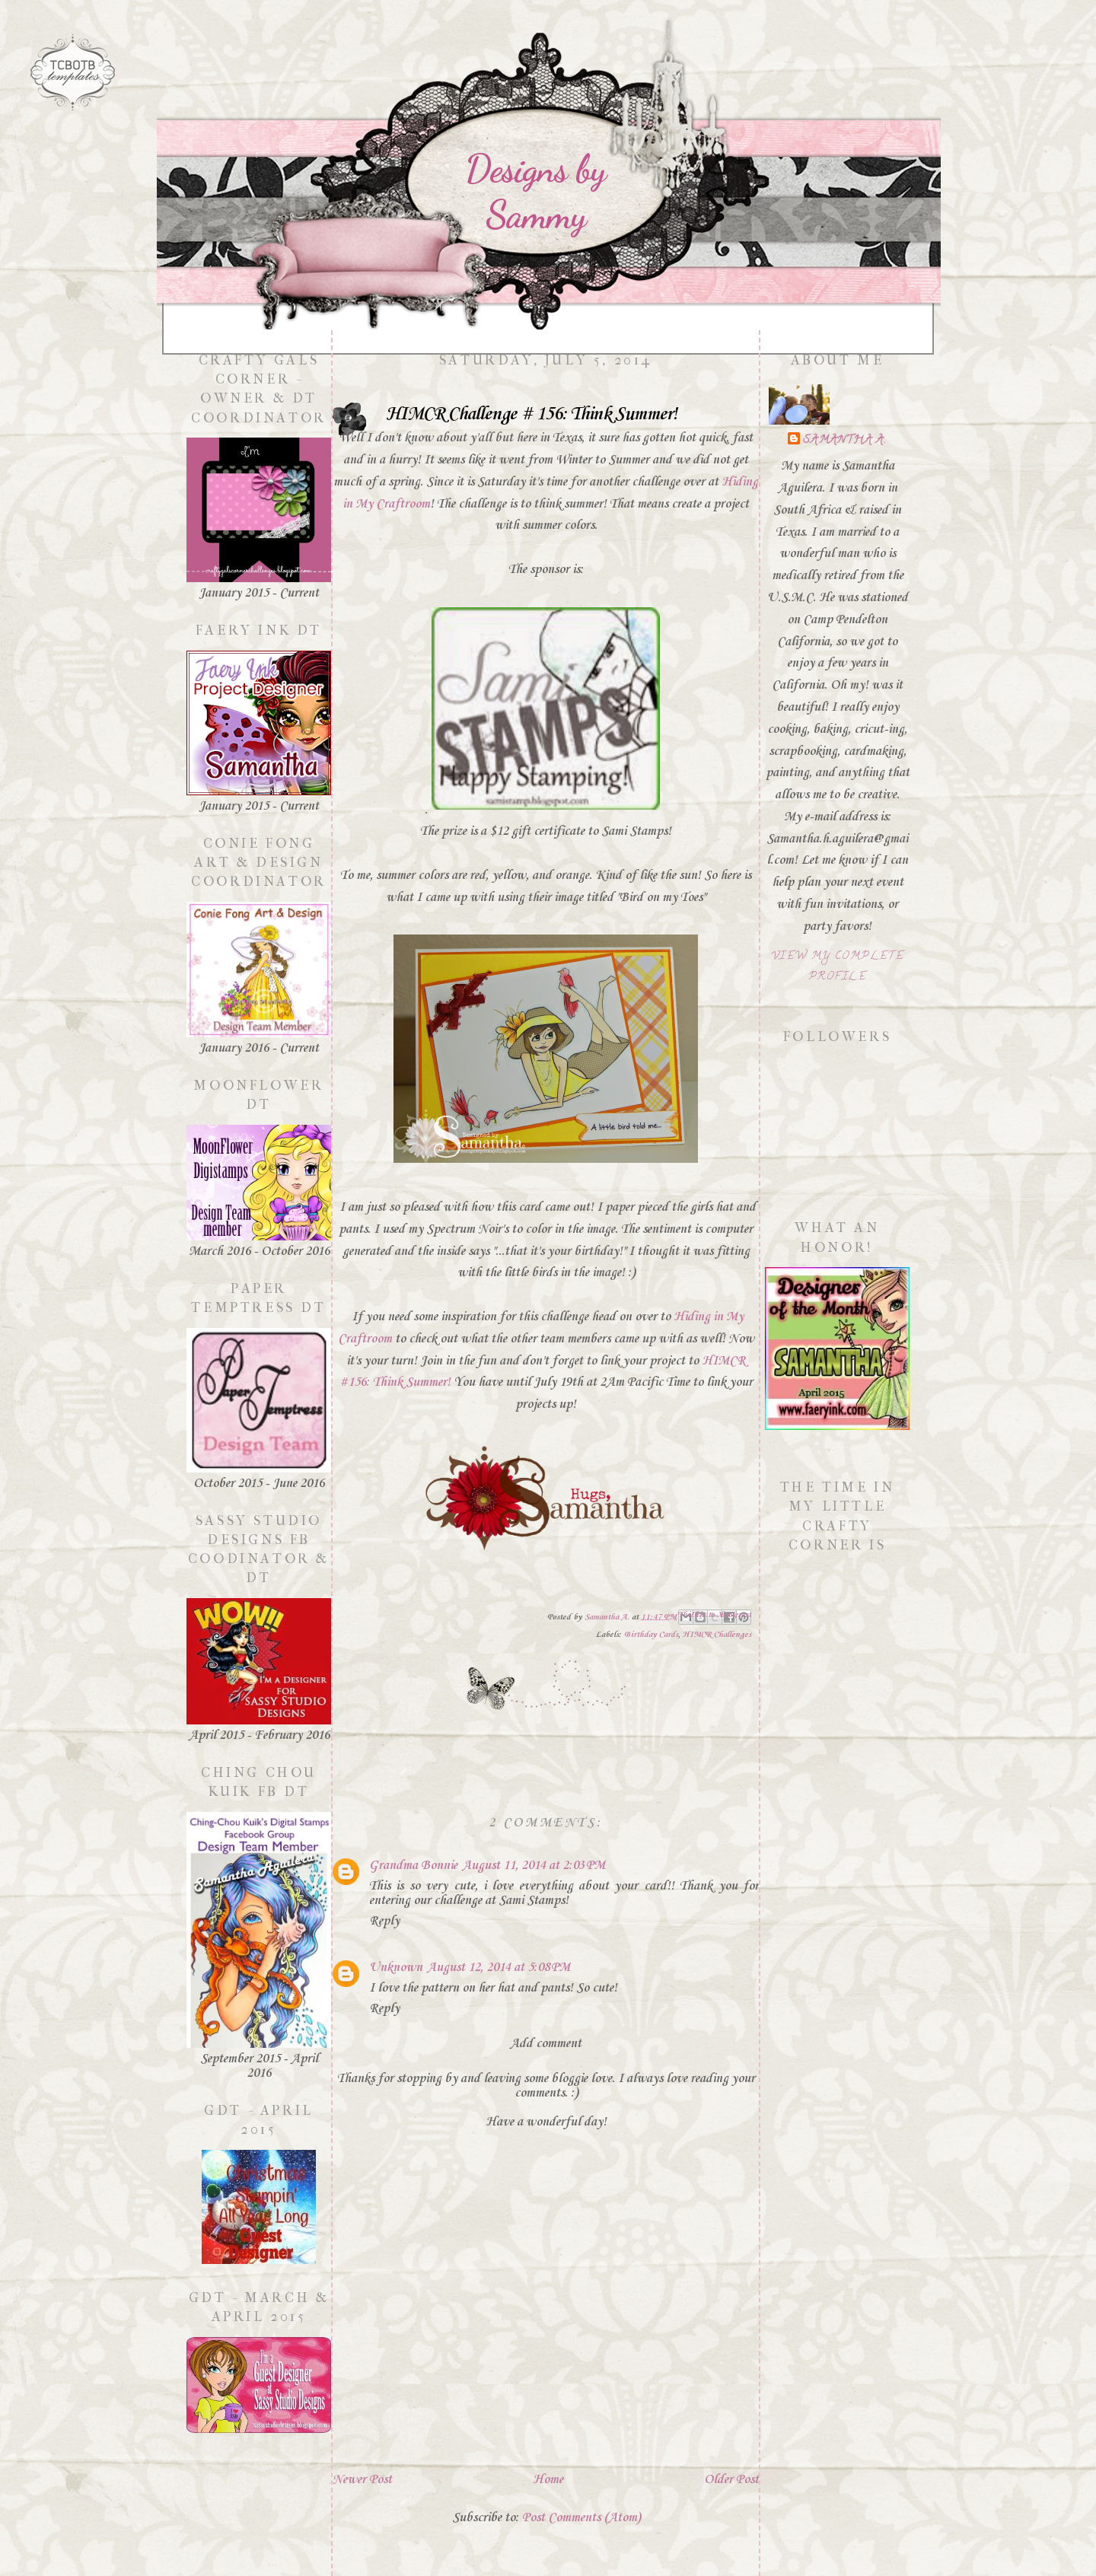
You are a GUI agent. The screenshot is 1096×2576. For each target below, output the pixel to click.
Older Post (731, 2480)
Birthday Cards (651, 1635)
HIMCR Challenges (717, 1635)
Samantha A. (845, 440)
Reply (384, 1921)
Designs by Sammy (535, 191)
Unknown (395, 1967)
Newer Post (362, 2480)
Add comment (545, 2043)
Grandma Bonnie (413, 1865)
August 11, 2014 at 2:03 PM (533, 1865)
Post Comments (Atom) (581, 2518)
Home (548, 2480)
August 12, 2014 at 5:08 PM (498, 1967)
